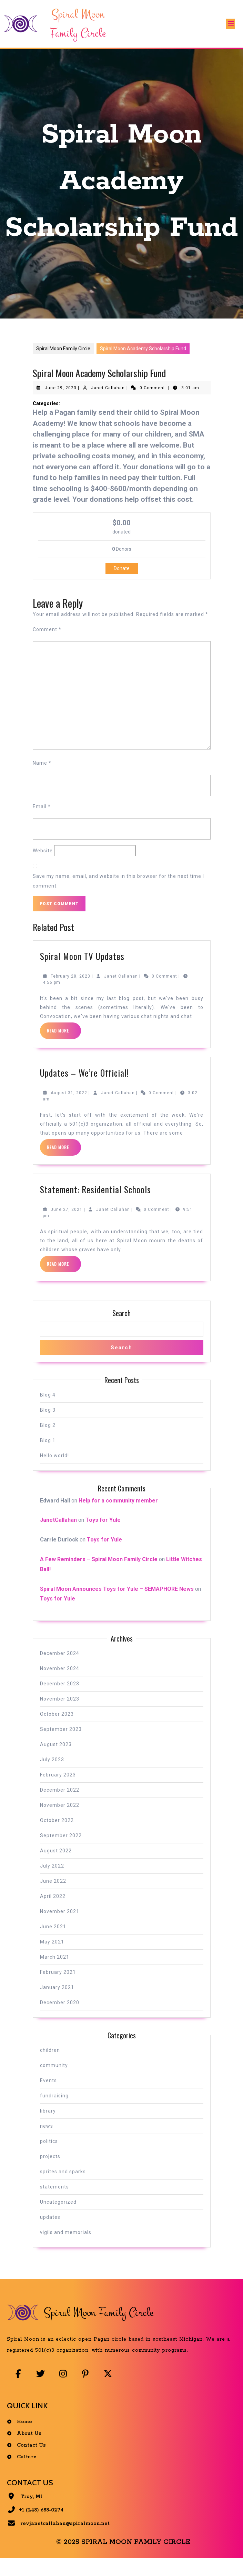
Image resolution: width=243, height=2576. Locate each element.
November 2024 (59, 1684)
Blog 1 (47, 1456)
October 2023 (57, 1730)
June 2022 (53, 1897)
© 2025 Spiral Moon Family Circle (123, 2560)
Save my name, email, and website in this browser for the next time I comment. (118, 896)
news (46, 2142)
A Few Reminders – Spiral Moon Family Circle (99, 1575)
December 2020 (59, 2018)
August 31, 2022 (69, 1108)
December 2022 (59, 1806)
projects (50, 2172)
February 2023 (58, 1790)
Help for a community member (118, 1516)
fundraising (54, 2111)
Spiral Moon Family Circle (63, 364)
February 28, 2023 (70, 992)
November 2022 (59, 1821)
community (54, 2081)
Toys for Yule (103, 1535)
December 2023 (59, 1699)
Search (121, 1328)
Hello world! (54, 1471)
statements (54, 2202)
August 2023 (56, 1760)
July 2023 (52, 1775)
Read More (64, 1049)
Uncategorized (58, 2218)
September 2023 (61, 1745)
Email (42, 822)
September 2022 (61, 1851)
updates (50, 2233)
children (50, 2066)
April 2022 (52, 1912)
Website (43, 866)
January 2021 (57, 2003)
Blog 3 (47, 1425)
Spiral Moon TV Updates (82, 972)
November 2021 (59, 1927)
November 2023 (59, 1714)
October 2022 (57, 1836)
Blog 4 (47, 1410)
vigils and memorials (65, 2248)
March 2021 (54, 1973)
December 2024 (59, 1669)
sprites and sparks (63, 2187)
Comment (47, 645)
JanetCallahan (58, 1535)
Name (42, 779)
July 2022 (52, 1881)
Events (48, 2096)
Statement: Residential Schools (95, 1205)
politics (49, 2157)
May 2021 (52, 1957)
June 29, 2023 (61, 403)
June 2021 (53, 1942)
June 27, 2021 (66, 1225)
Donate (122, 584)
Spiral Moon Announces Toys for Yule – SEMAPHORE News (117, 1604)
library (48, 2126)
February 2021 (58, 1988)
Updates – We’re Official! (84, 1088)
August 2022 (56, 1866)
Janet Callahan (108, 403)
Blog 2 (47, 1440)
